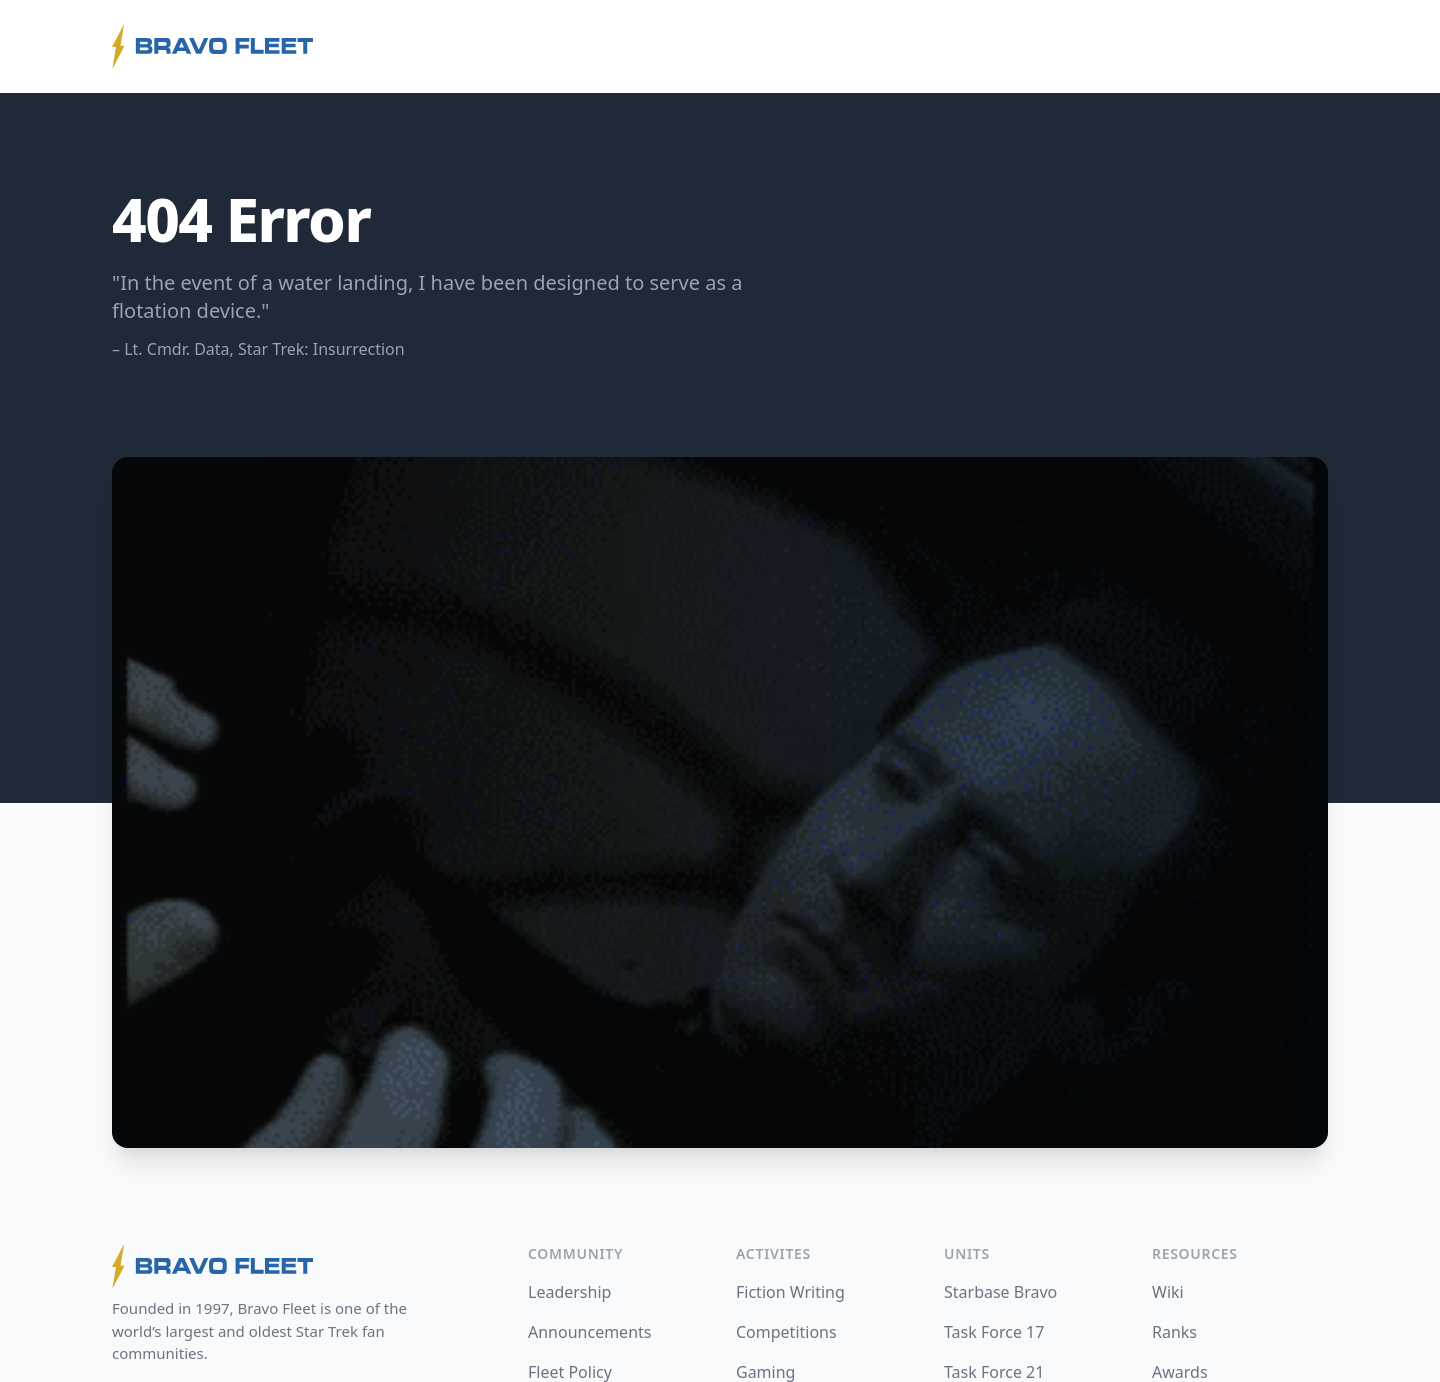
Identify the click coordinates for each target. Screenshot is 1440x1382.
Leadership (569, 1292)
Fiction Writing (790, 1292)
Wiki (1168, 1292)
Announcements (589, 1332)
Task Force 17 (994, 1332)
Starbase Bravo (1000, 1292)
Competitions (786, 1332)
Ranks (1174, 1332)
